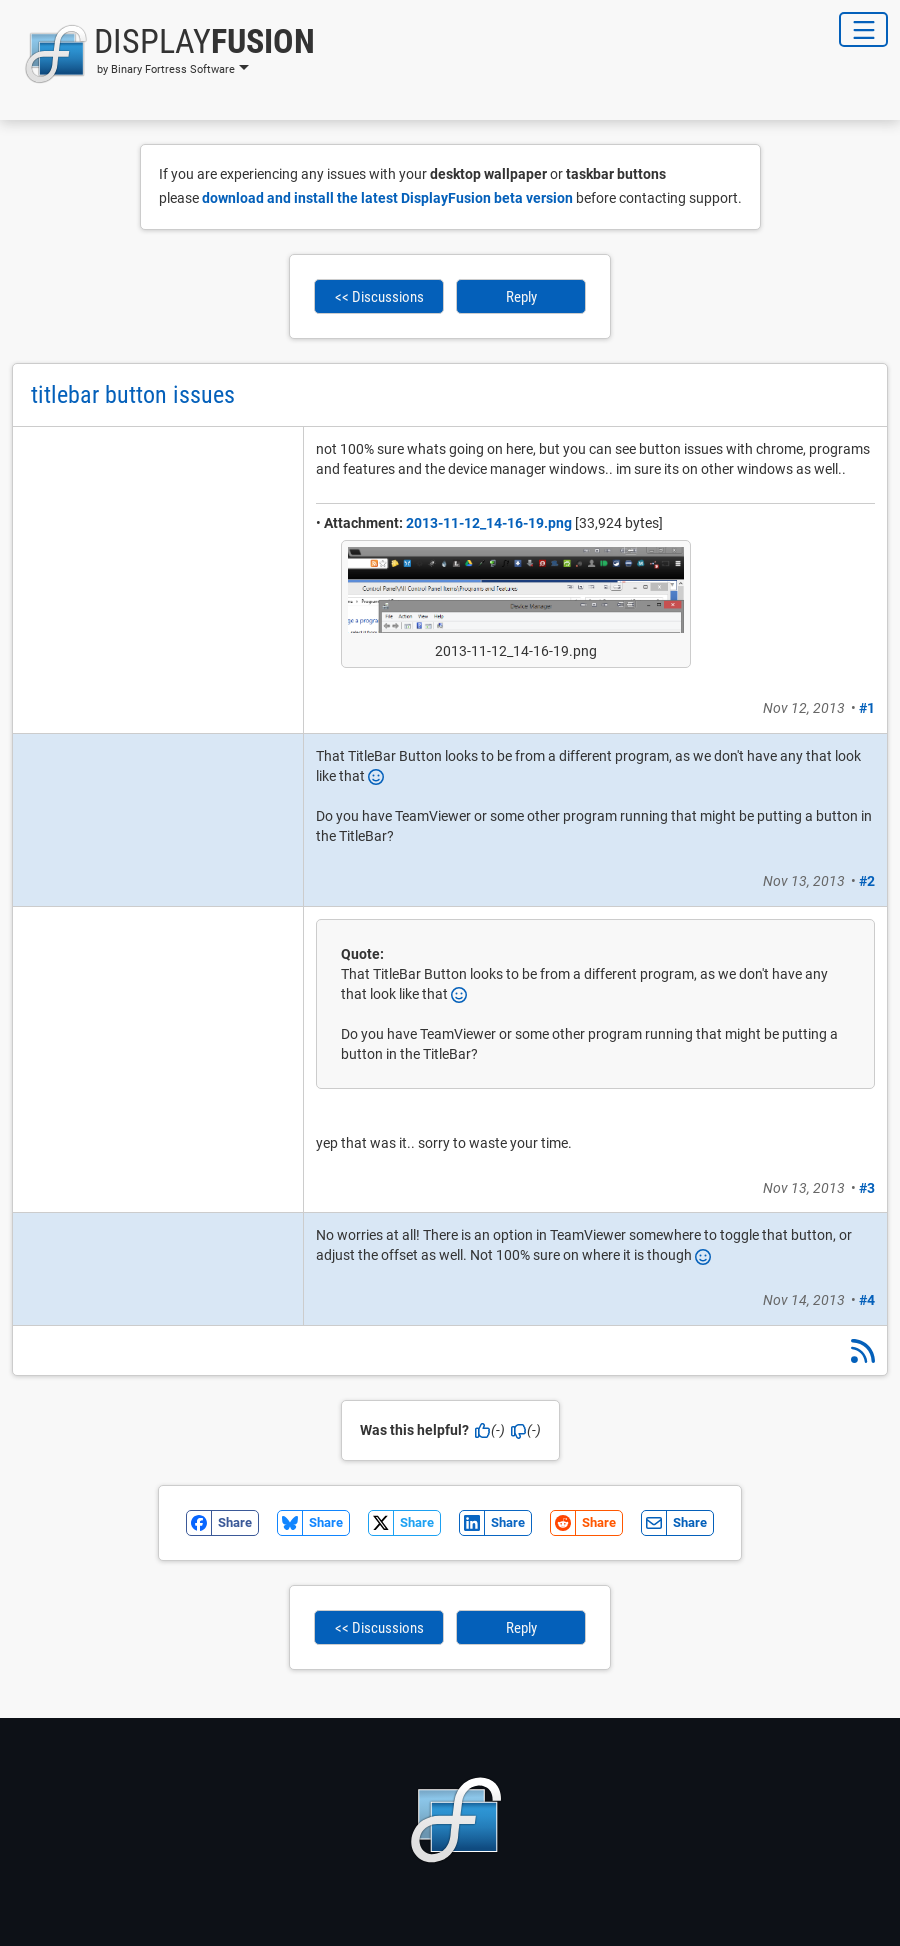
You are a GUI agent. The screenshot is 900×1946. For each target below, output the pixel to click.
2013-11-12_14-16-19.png (489, 523)
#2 (867, 881)
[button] (163, 54)
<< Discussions (379, 297)
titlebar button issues (133, 395)
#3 (867, 1188)
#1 (867, 708)
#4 (867, 1300)
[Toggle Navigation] (863, 29)
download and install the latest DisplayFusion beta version (387, 198)
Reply (521, 297)
